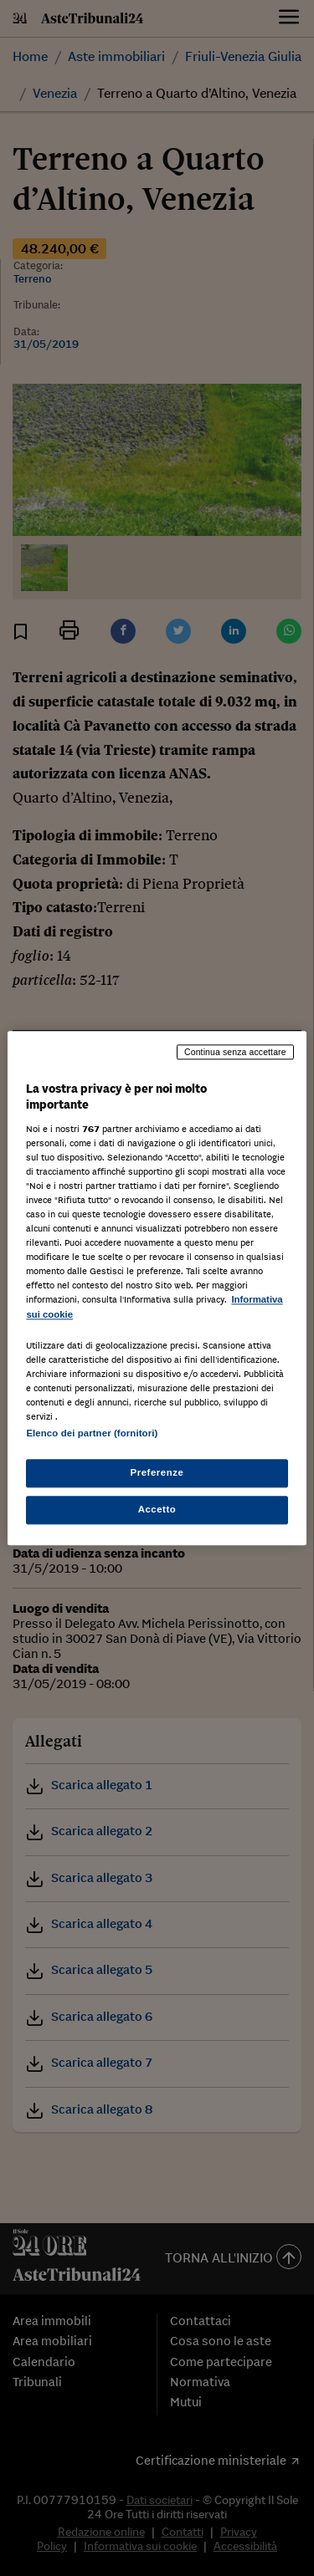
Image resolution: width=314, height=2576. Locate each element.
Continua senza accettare (235, 1052)
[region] (157, 1288)
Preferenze (157, 1472)
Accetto (157, 1509)
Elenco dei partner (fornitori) (91, 1433)
